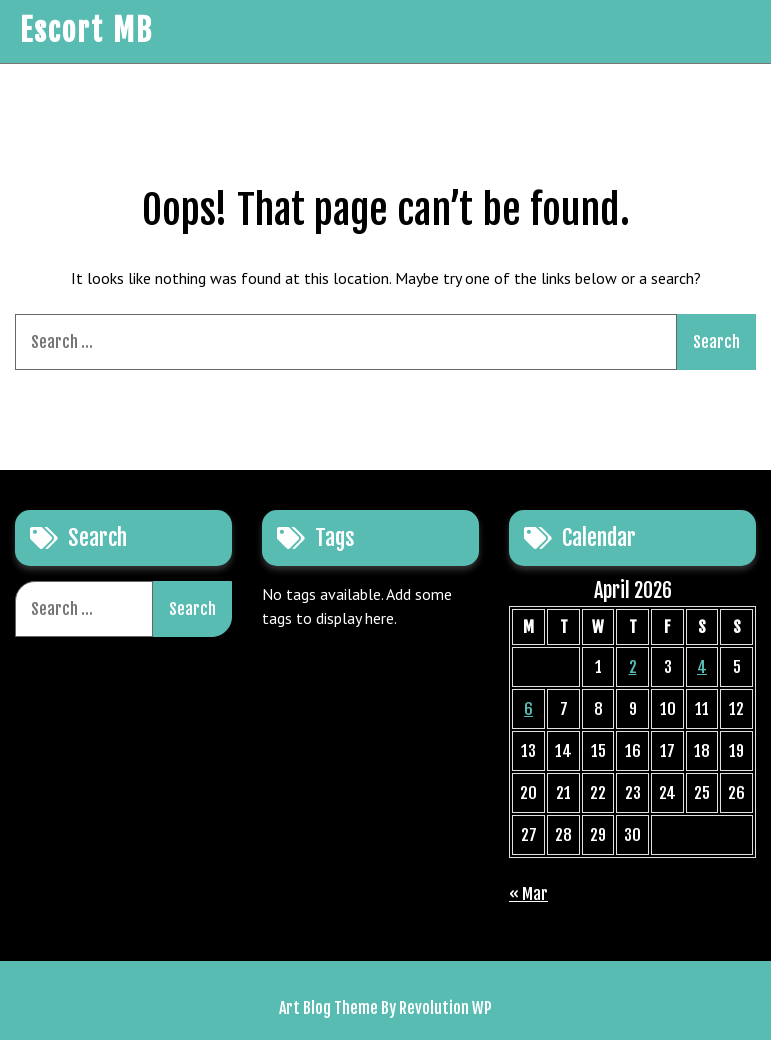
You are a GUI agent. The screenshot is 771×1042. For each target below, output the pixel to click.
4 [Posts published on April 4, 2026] (702, 669)
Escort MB (86, 32)
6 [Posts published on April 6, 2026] (528, 711)
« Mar (528, 896)
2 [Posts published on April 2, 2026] (633, 669)
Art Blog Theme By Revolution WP (385, 1010)
